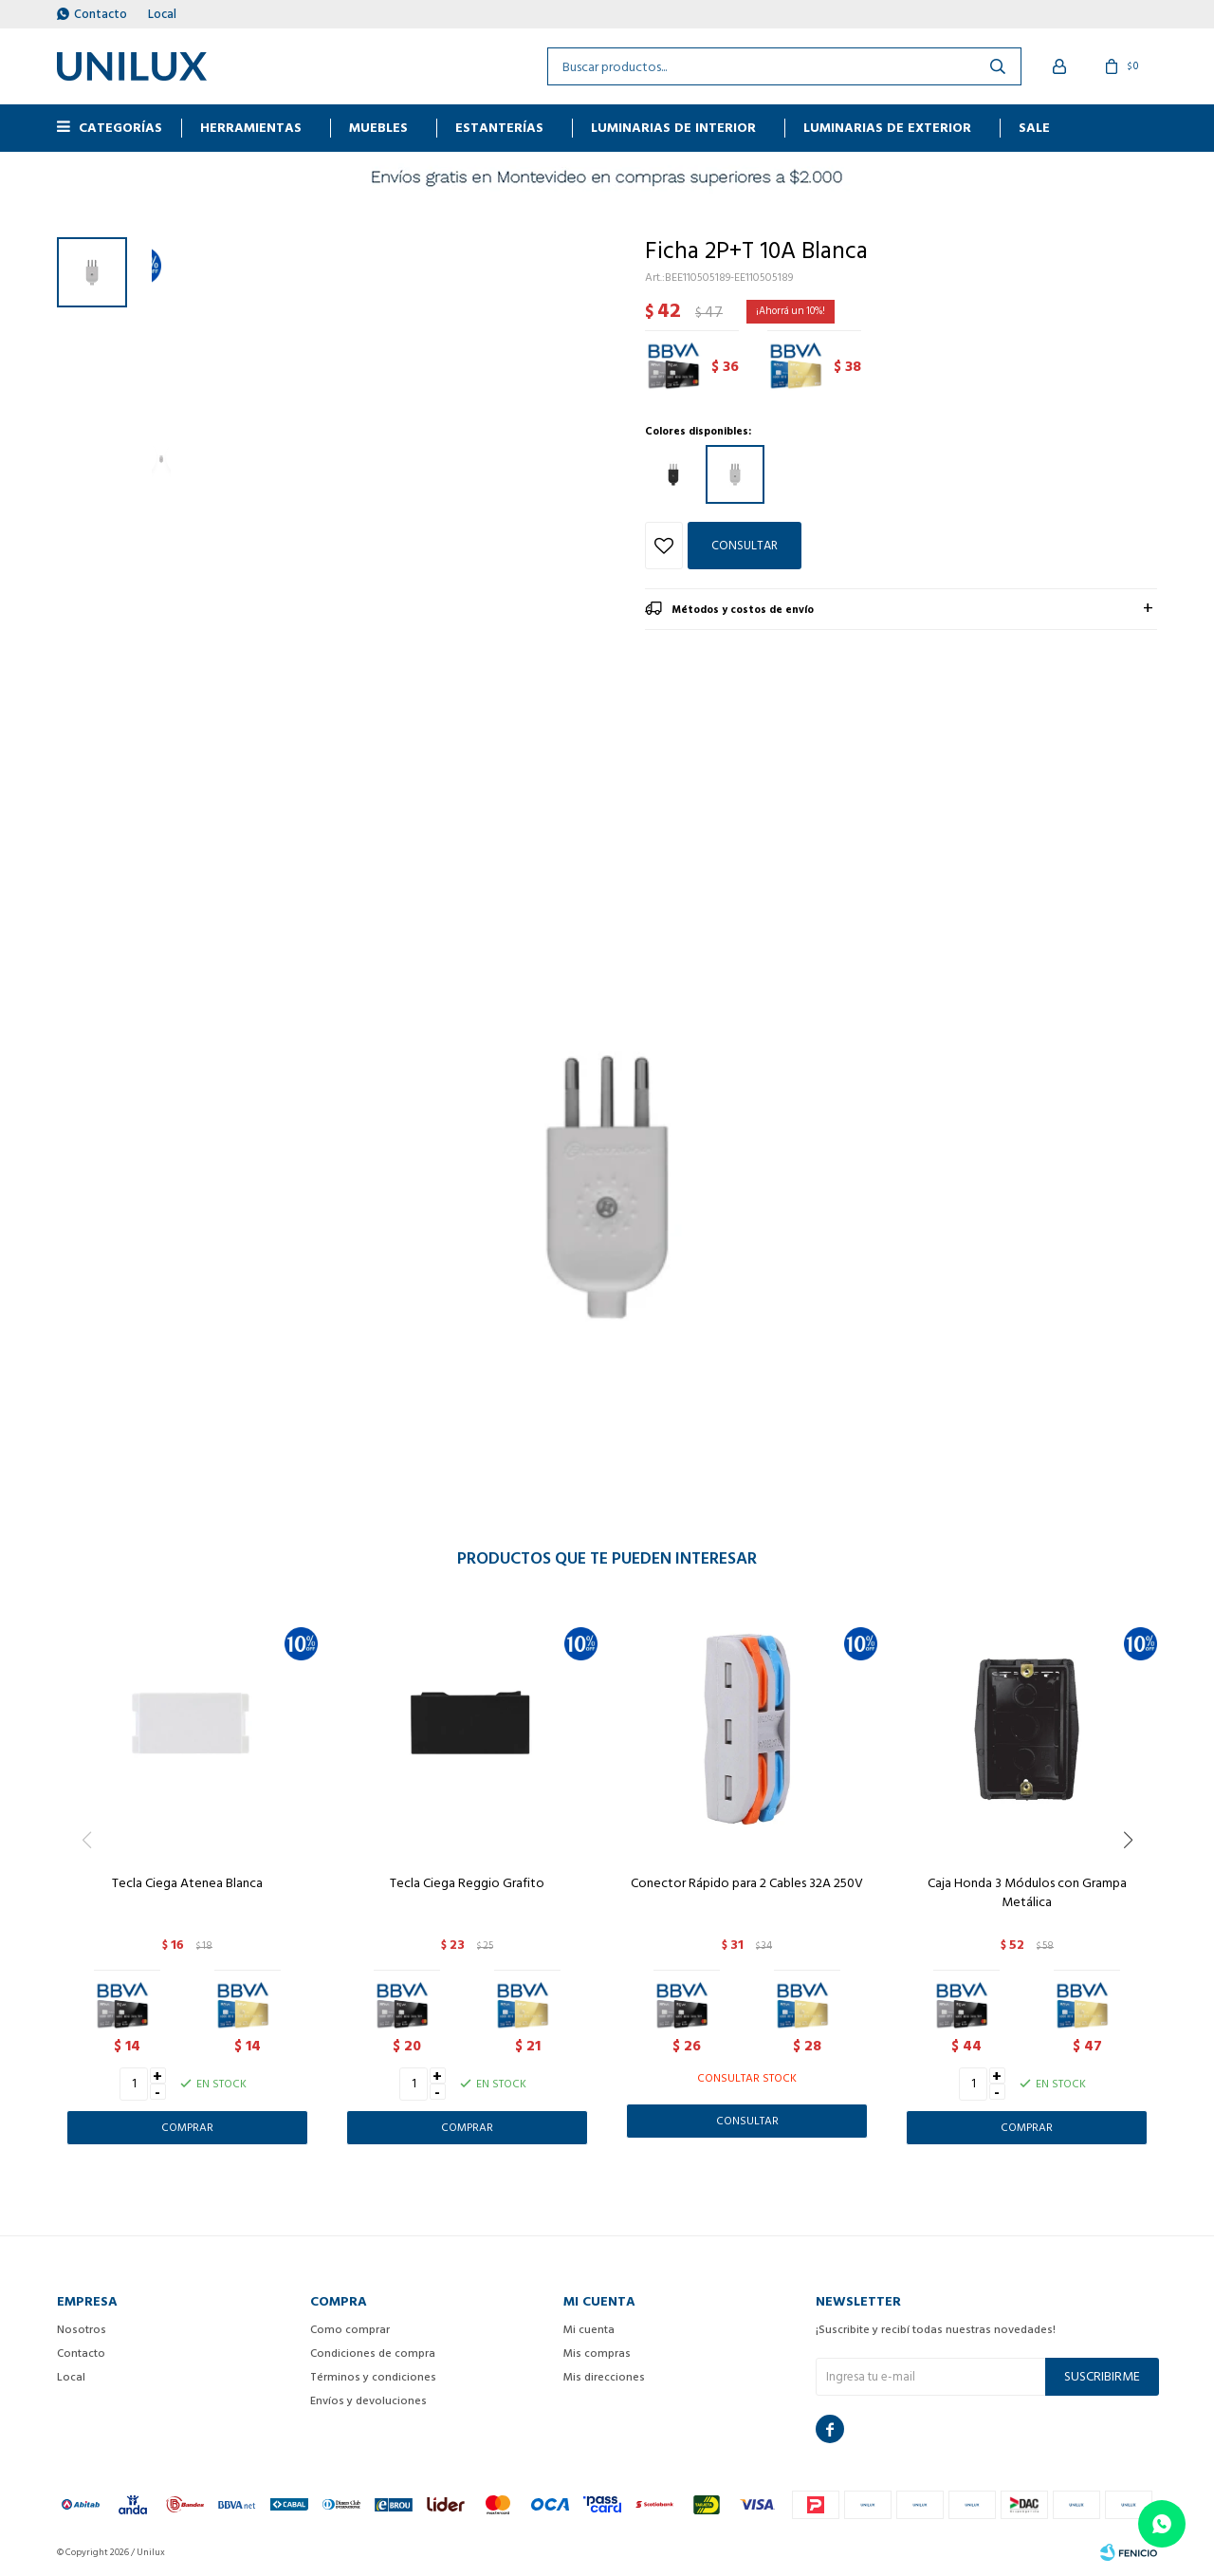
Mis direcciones (604, 2377)
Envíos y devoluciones (368, 2401)
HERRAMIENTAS (251, 128)
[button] (1135, 1879)
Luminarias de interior (673, 128)
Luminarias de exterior (887, 128)
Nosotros (81, 2330)
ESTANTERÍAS (499, 128)
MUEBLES (378, 128)
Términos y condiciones (373, 2377)
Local (162, 14)
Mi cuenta (589, 2330)
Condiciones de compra (372, 2353)
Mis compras (597, 2353)
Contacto (100, 14)
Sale (1034, 128)
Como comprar (350, 2330)
